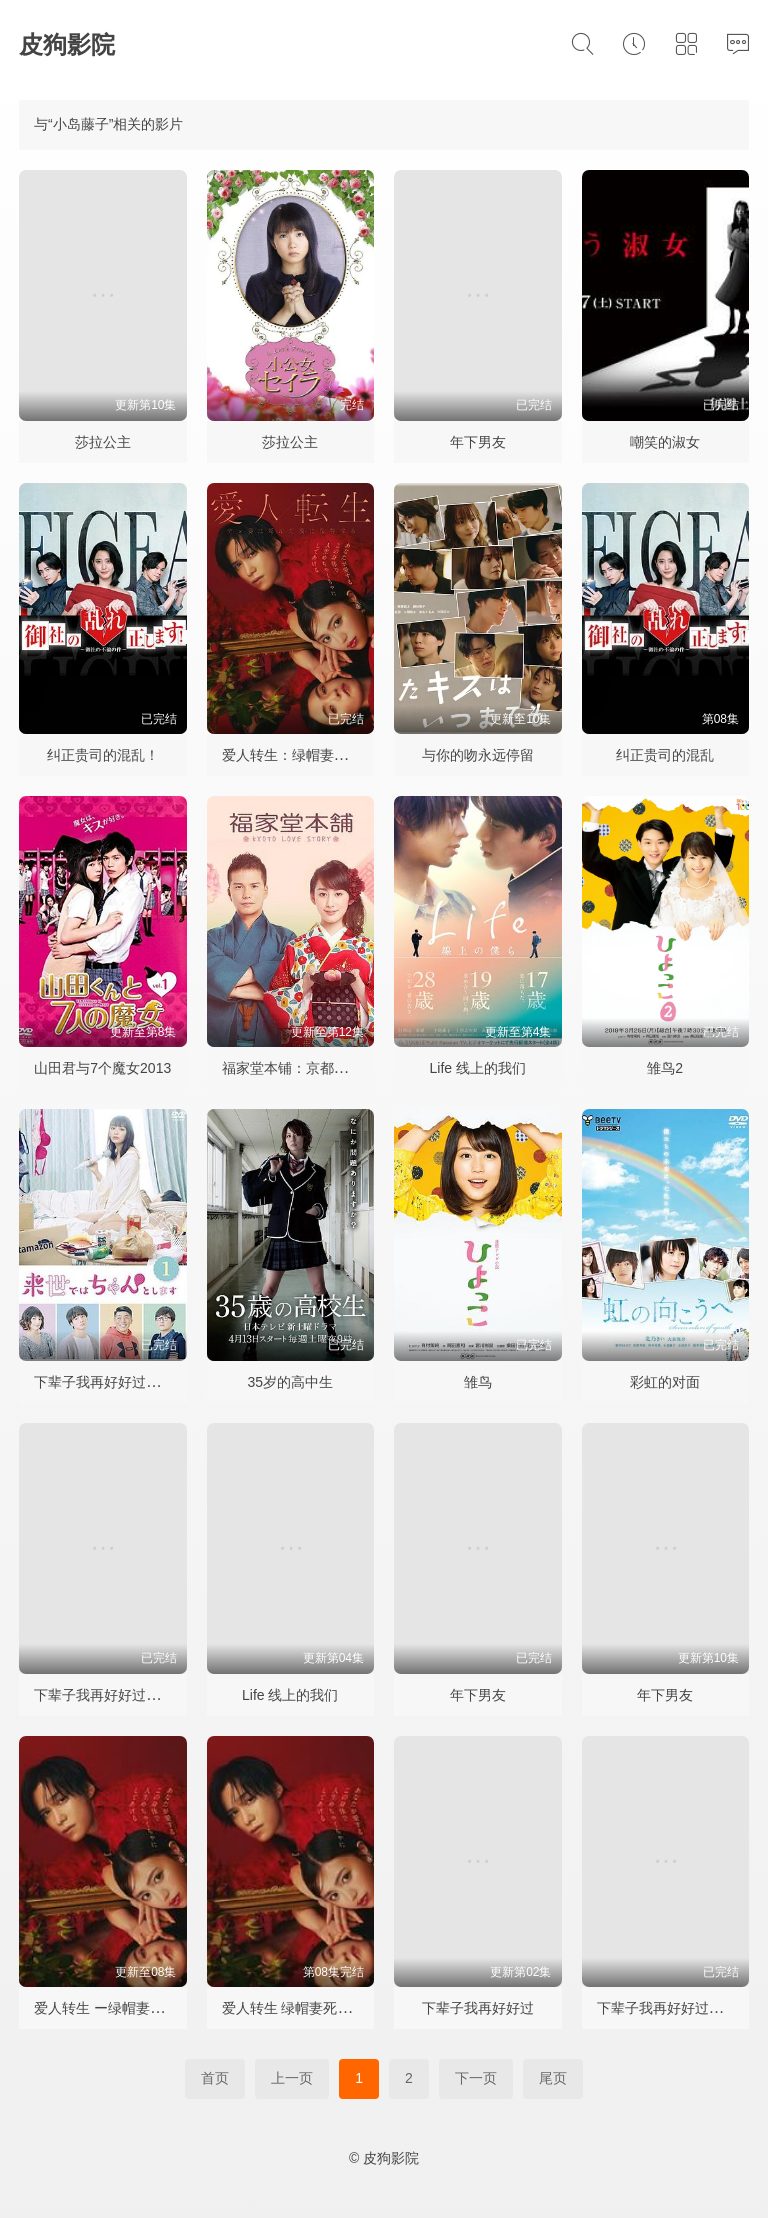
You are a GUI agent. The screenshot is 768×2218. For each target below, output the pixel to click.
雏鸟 (478, 1382)
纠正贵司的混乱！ (103, 755)
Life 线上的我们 (478, 1068)
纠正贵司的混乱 (665, 755)
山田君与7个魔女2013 (102, 1068)
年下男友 (478, 442)
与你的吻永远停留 (478, 755)
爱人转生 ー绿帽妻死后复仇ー (127, 2008)
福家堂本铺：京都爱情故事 (306, 1068)
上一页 (292, 2078)
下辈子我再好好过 (478, 2008)
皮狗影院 (67, 44)
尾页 (553, 2078)
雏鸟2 (665, 1068)
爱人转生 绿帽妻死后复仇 (301, 2008)
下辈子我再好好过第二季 (111, 1695)
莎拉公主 (103, 442)
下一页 (476, 2078)
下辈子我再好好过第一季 (111, 1382)
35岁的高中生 (290, 1382)
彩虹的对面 (665, 1382)
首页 (215, 2078)
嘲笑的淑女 (665, 442)
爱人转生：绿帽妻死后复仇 (306, 755)
